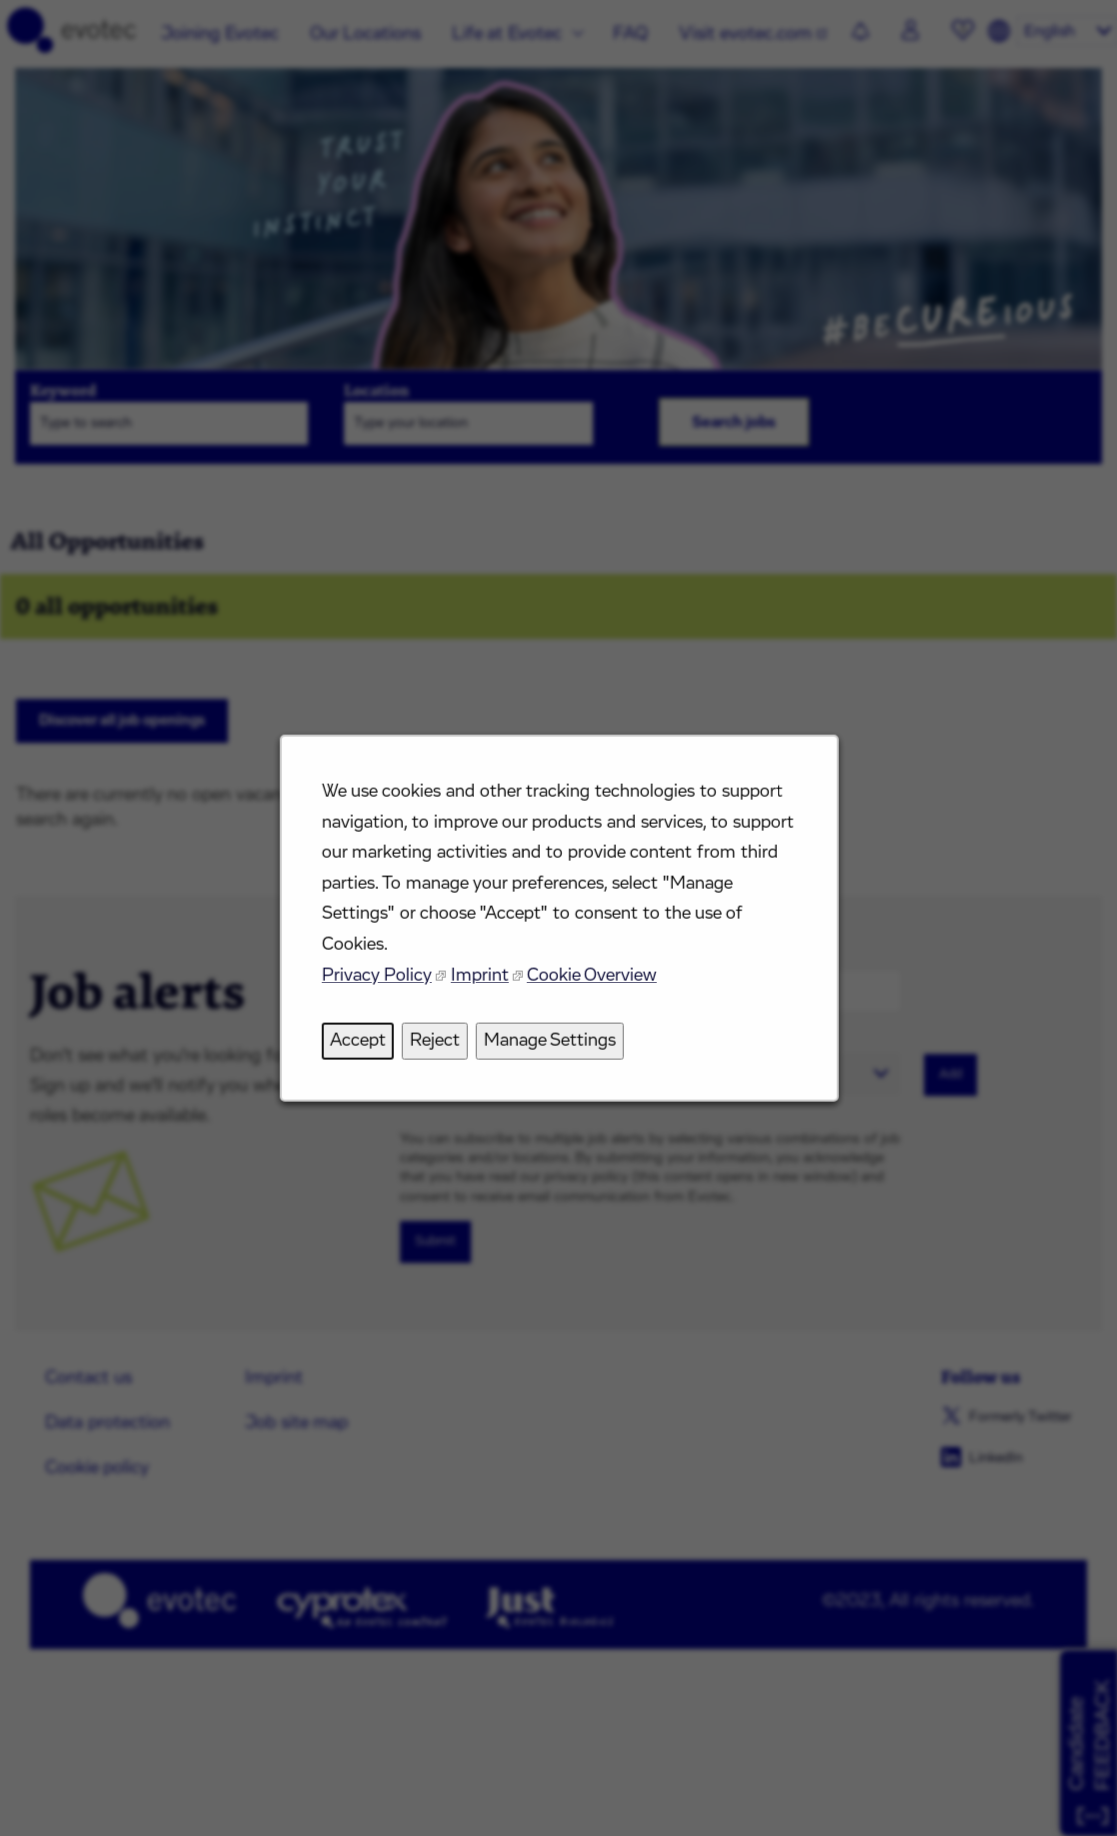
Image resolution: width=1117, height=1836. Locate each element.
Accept (364, 1048)
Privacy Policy (382, 985)
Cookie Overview (590, 985)
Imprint (482, 985)
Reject (438, 1048)
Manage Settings (550, 1048)
